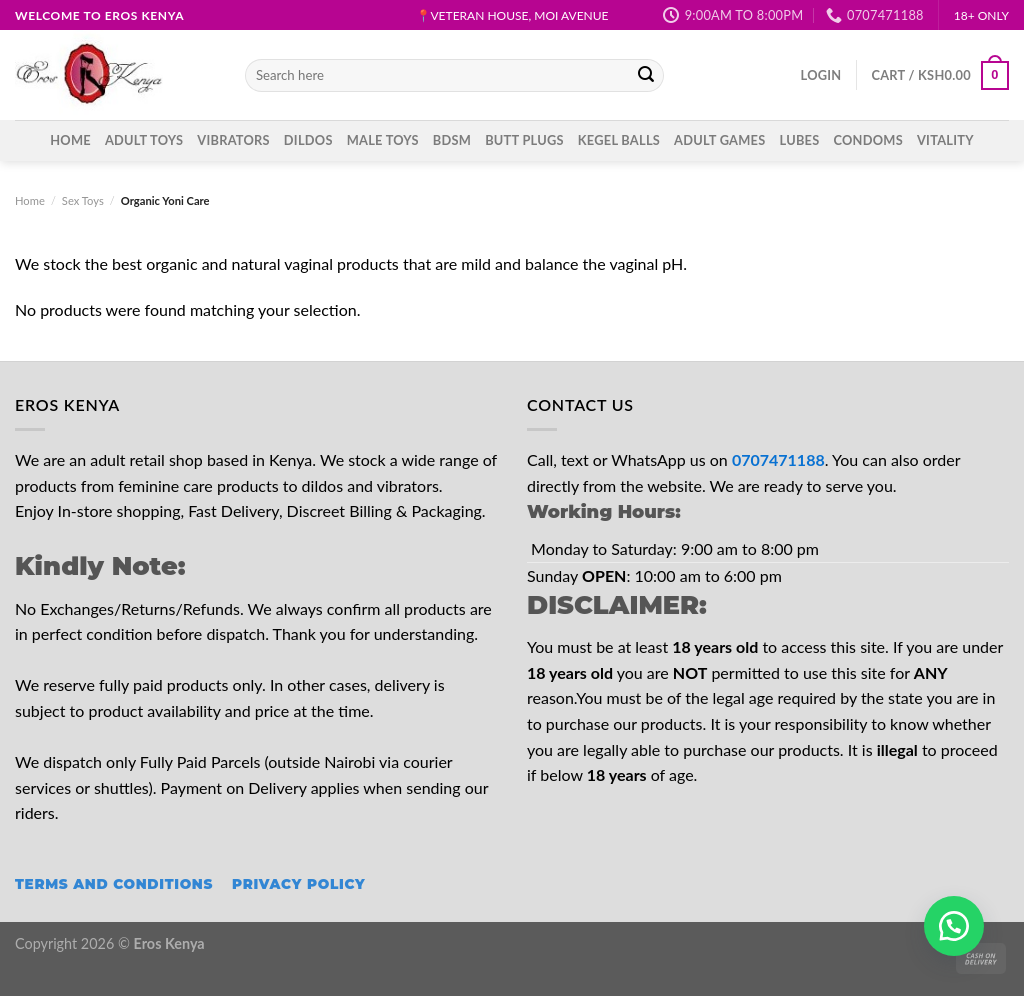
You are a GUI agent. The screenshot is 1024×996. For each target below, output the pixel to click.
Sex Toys (83, 200)
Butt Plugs (524, 140)
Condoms (867, 140)
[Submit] (646, 76)
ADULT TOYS (144, 140)
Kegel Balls (619, 140)
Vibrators (233, 140)
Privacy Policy (298, 884)
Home (70, 140)
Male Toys (383, 140)
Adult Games (719, 140)
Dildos (308, 140)
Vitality (945, 140)
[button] (954, 926)
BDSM (452, 140)
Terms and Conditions (114, 884)
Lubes (800, 140)
